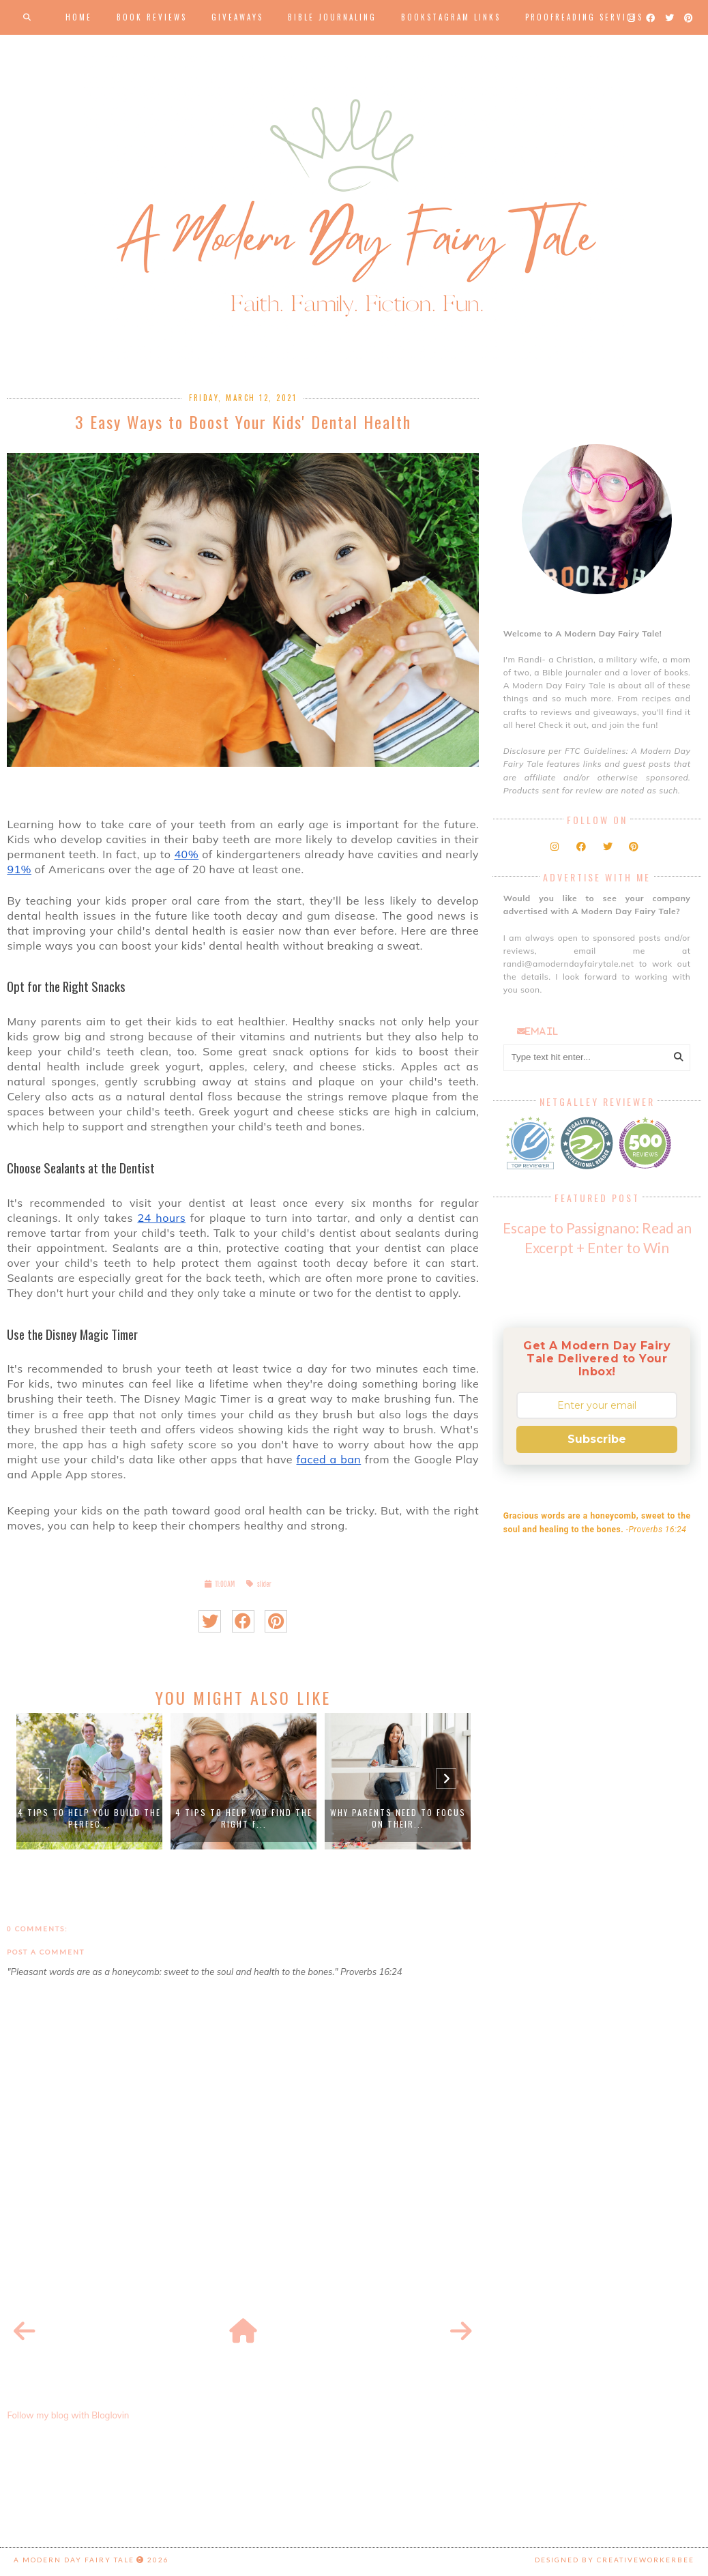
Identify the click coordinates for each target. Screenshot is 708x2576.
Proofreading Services (584, 17)
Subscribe (596, 1439)
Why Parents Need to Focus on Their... (398, 1818)
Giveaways (237, 17)
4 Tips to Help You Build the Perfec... (89, 1818)
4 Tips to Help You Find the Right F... (243, 1818)
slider (264, 1583)
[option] (89, 1781)
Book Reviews (152, 17)
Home (78, 17)
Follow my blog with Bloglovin (68, 2415)
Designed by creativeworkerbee (614, 2560)
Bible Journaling (332, 17)
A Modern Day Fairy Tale (74, 2560)
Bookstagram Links (451, 17)
